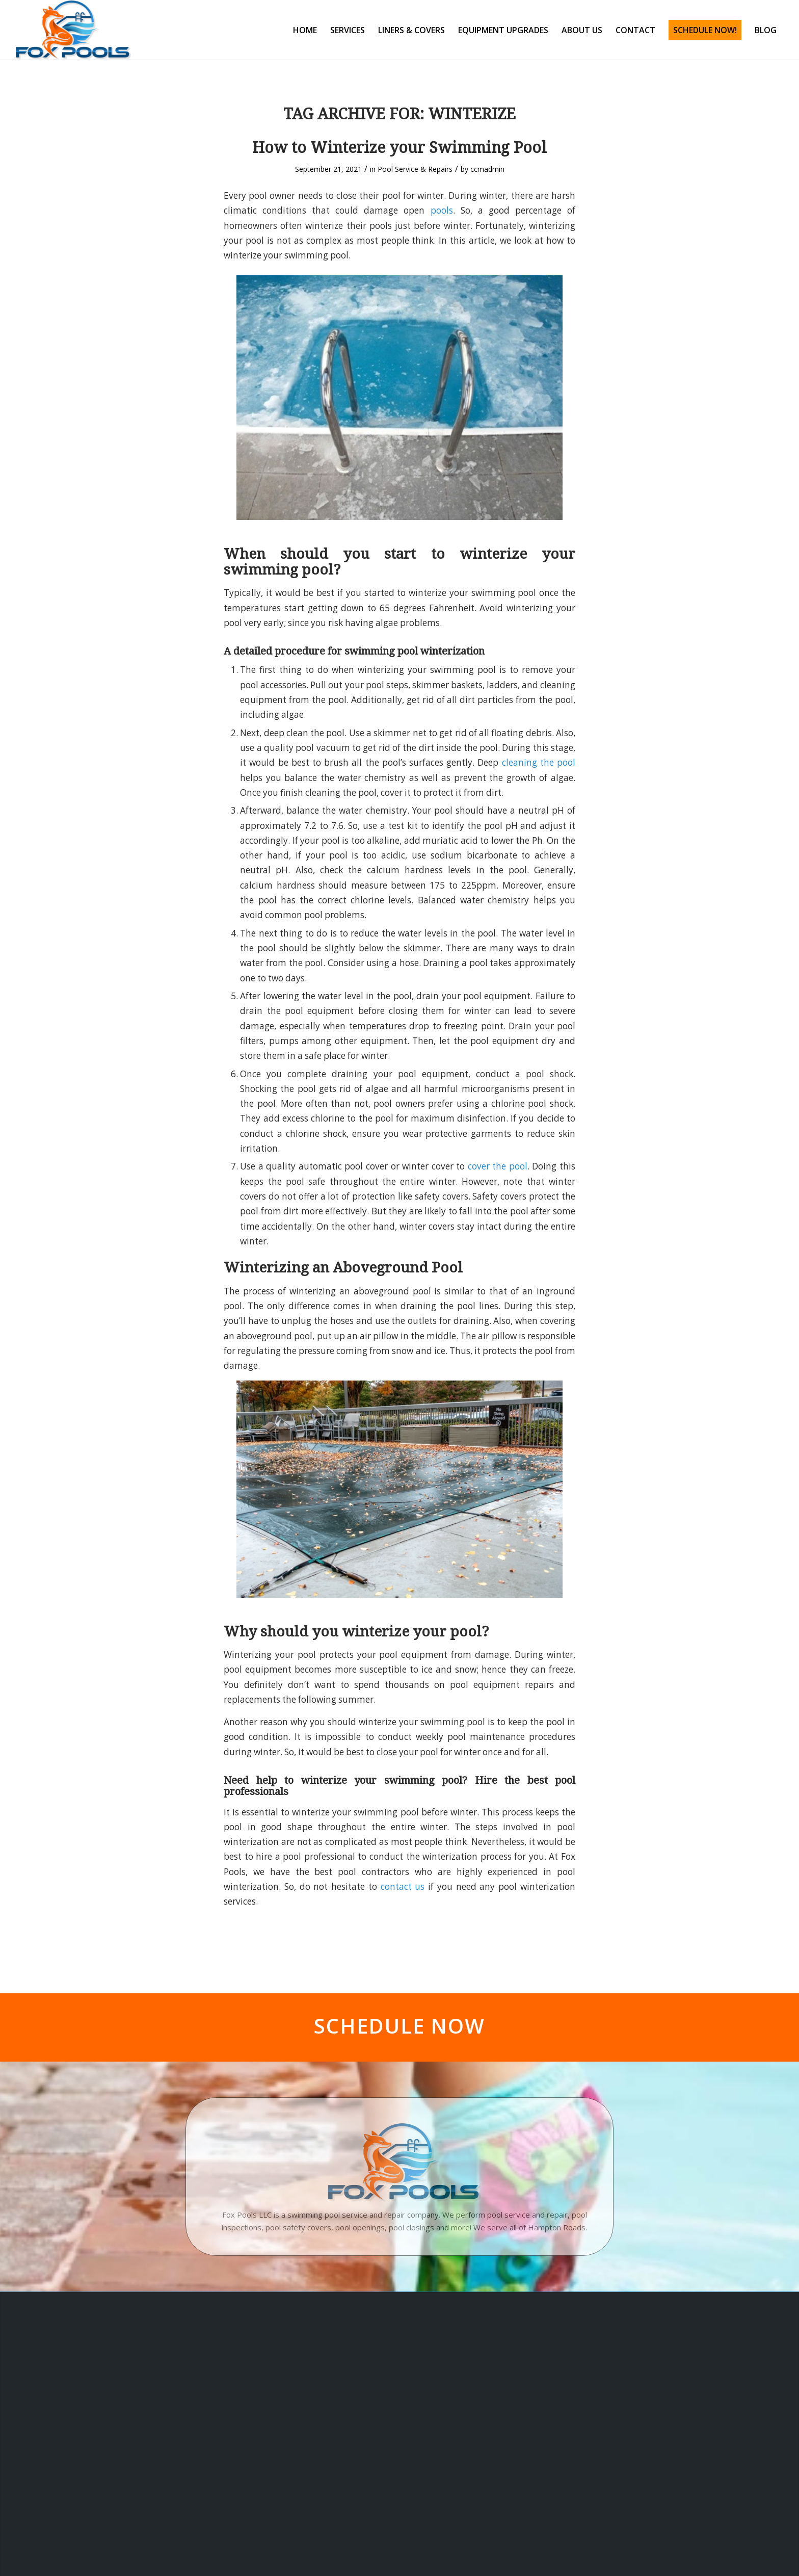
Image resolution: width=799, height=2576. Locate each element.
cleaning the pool (538, 762)
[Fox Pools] (73, 30)
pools (442, 210)
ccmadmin (487, 169)
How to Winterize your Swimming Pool (399, 148)
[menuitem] (305, 30)
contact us (403, 1886)
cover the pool (497, 1166)
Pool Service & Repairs (415, 169)
